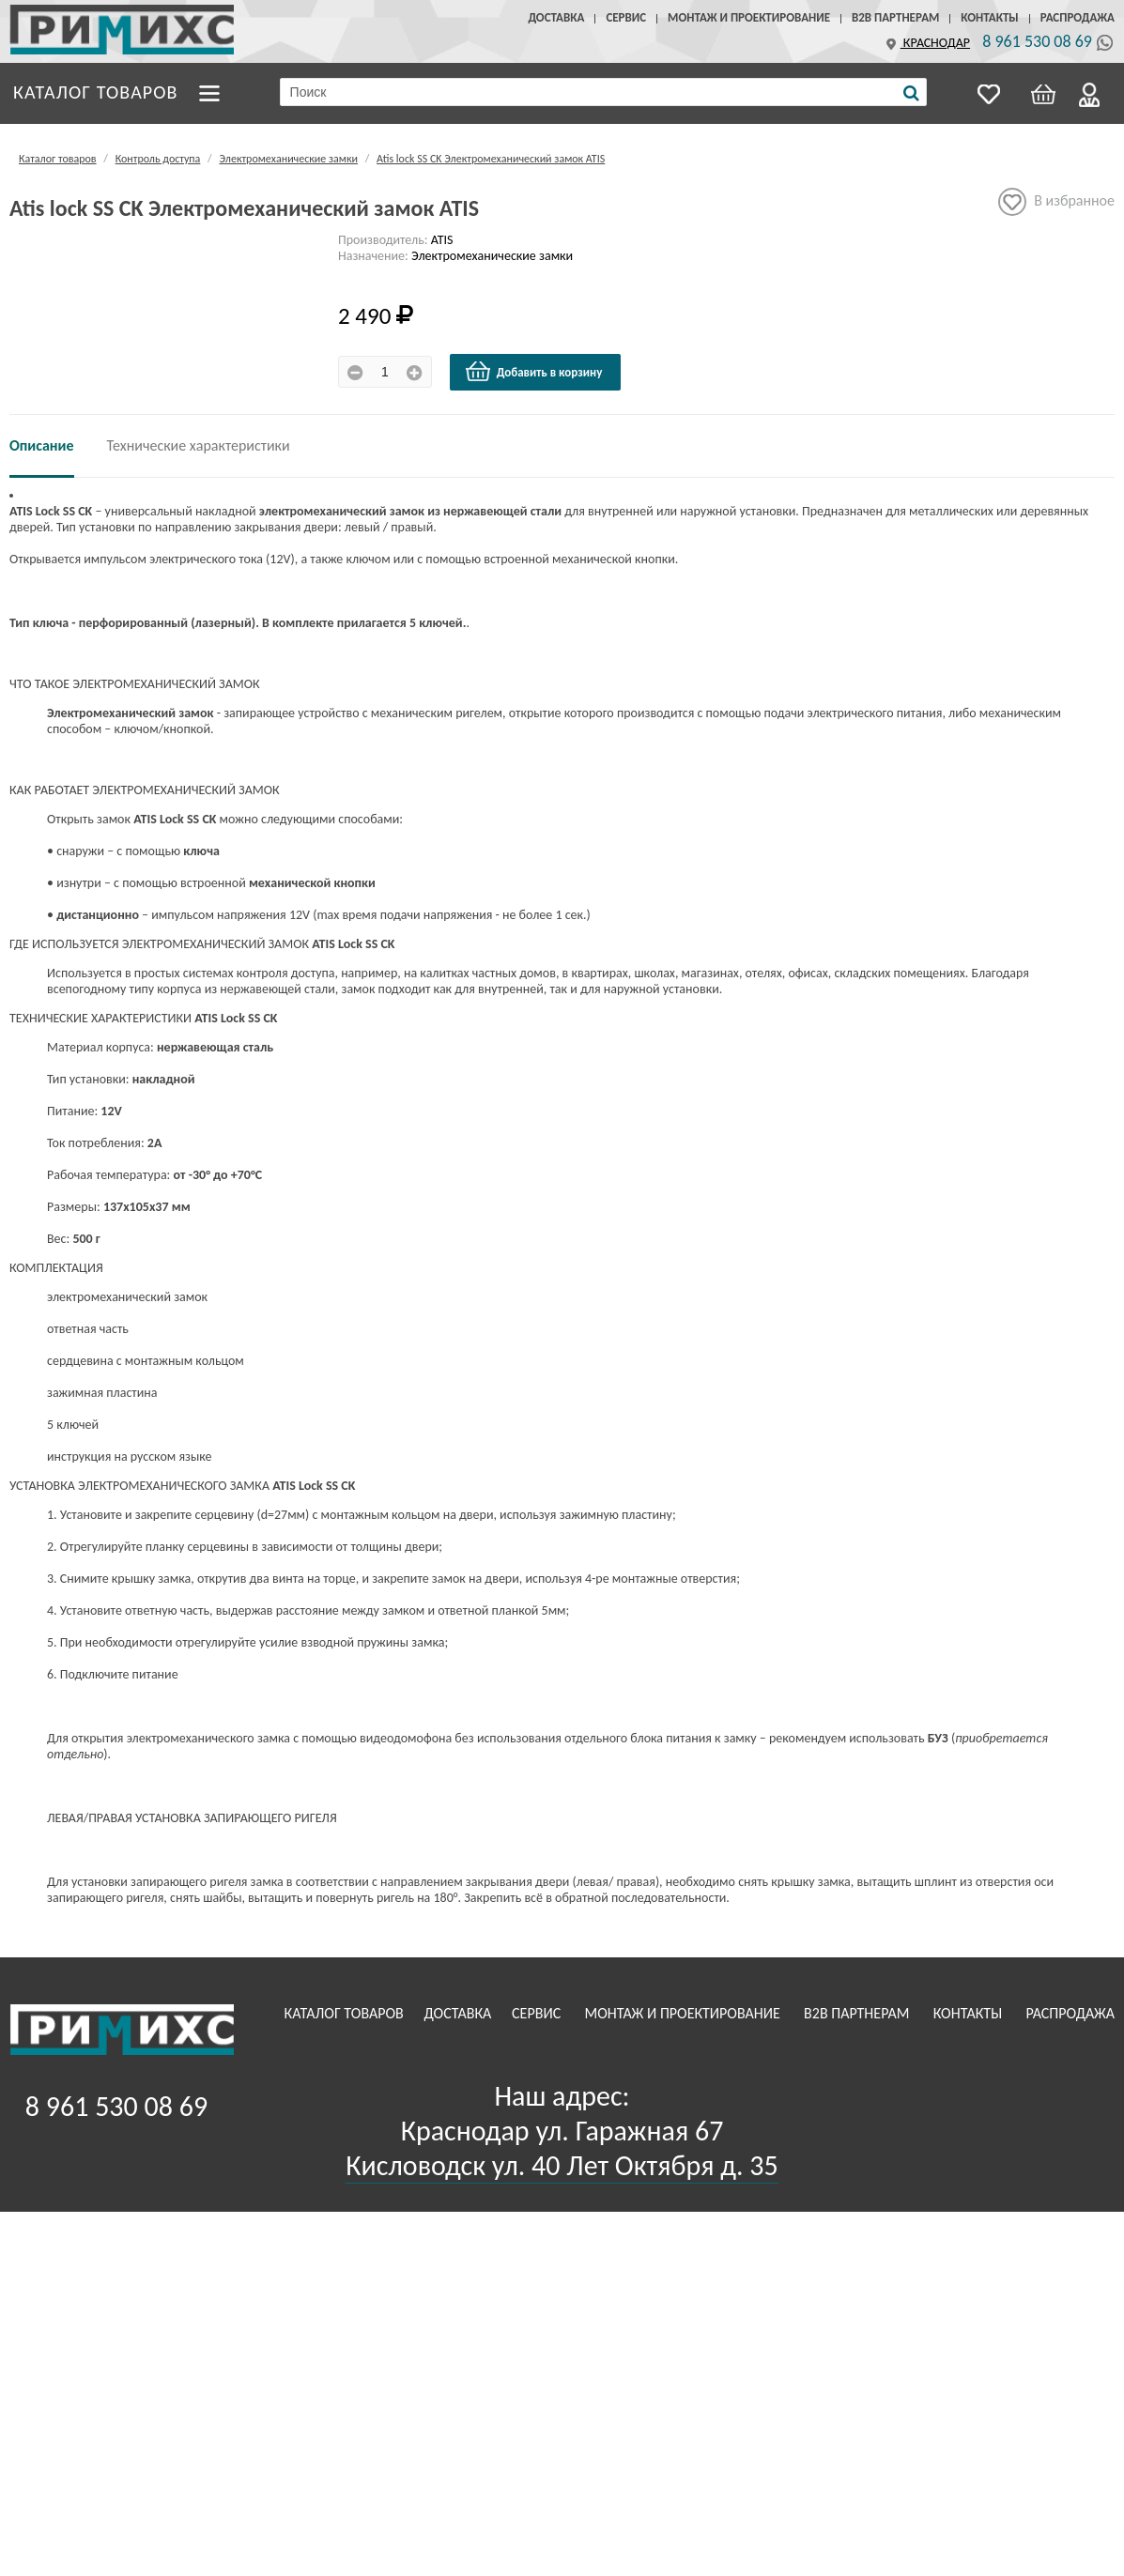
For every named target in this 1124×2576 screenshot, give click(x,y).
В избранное (1056, 202)
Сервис (626, 17)
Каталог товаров (95, 91)
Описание (41, 445)
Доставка (556, 17)
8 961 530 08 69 (1037, 41)
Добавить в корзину (533, 372)
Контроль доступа (158, 158)
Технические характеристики (198, 445)
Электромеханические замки (288, 158)
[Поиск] (911, 93)
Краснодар (926, 43)
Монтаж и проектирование (749, 17)
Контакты (989, 17)
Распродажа (1077, 17)
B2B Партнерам (895, 17)
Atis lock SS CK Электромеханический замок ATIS (491, 158)
